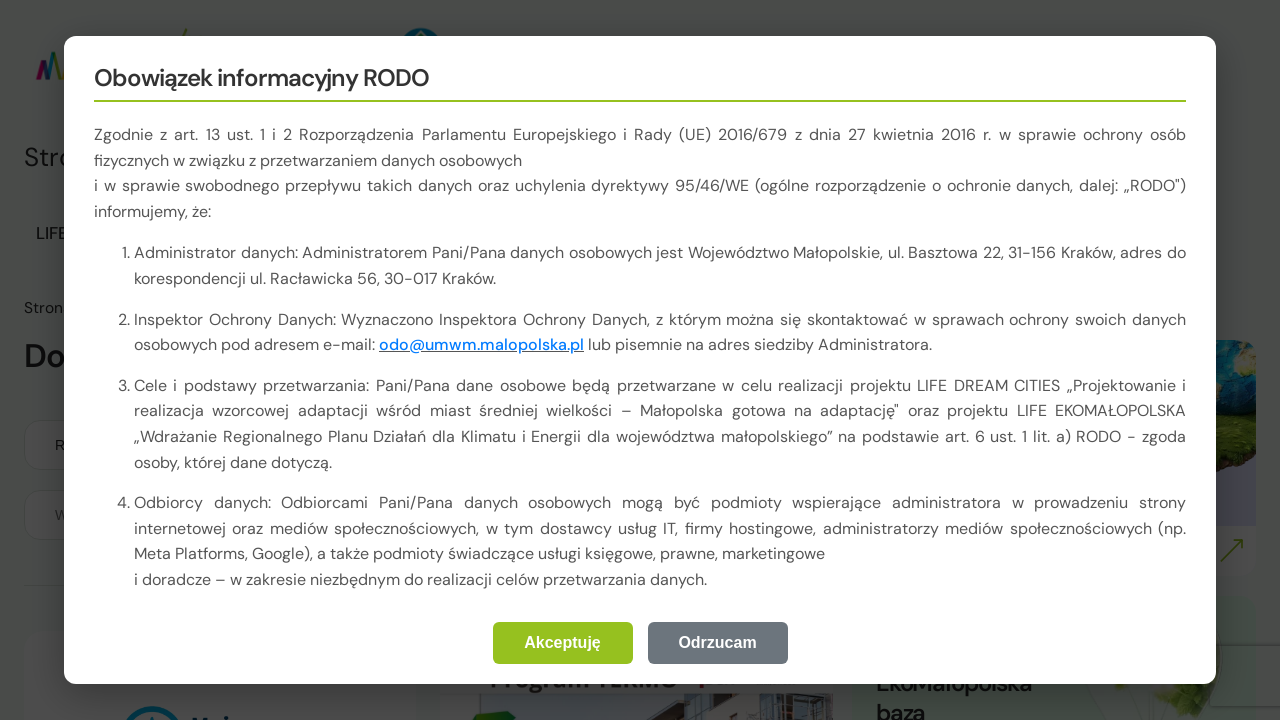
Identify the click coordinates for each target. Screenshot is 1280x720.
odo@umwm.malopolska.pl (481, 344)
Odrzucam (717, 642)
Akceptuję (562, 642)
